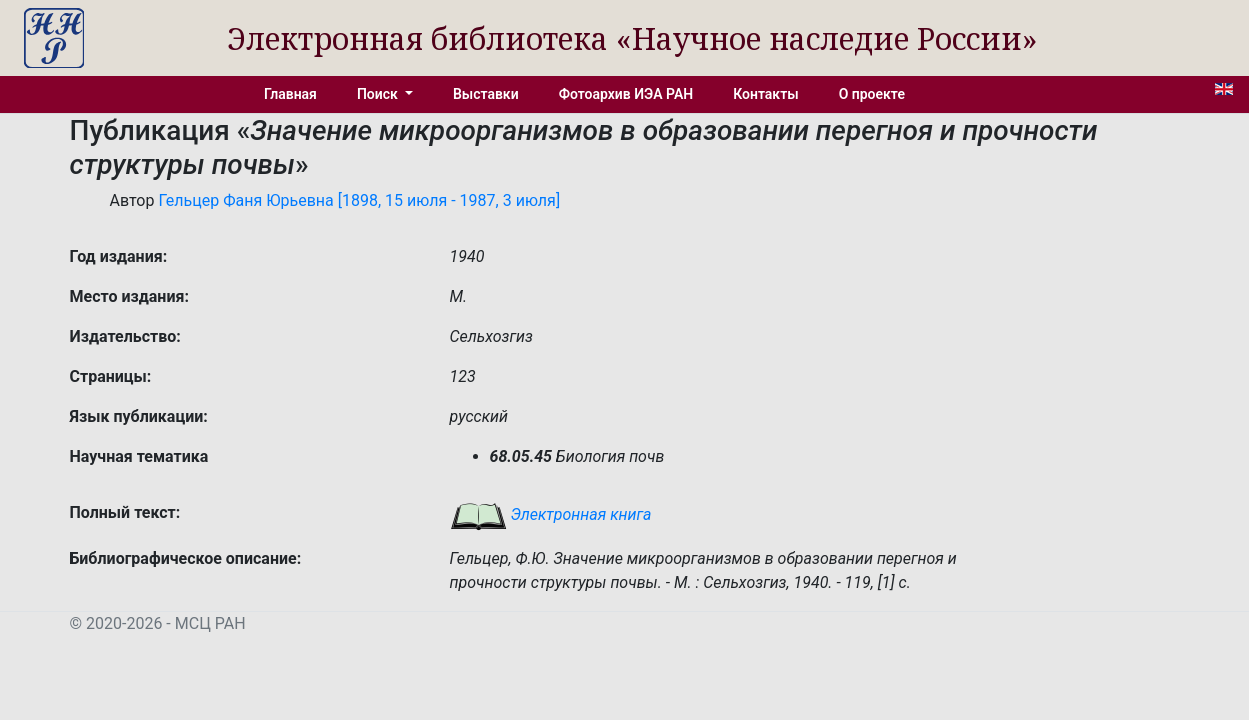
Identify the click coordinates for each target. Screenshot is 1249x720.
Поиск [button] (379, 94)
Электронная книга (551, 514)
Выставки (486, 94)
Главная (290, 94)
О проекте (872, 94)
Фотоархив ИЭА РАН (626, 94)
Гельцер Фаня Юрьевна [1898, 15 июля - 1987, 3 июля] (359, 200)
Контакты (765, 94)
